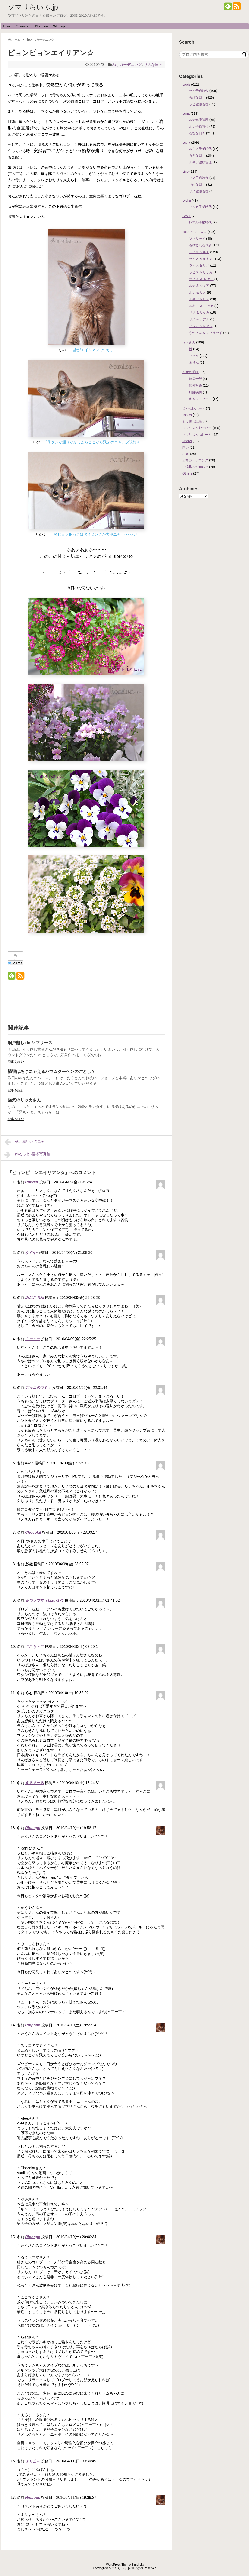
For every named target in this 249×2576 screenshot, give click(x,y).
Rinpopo (32, 1828)
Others (187, 473)
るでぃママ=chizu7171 (44, 1600)
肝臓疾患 (195, 392)
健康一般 (195, 379)
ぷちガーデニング (127, 65)
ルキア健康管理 (200, 162)
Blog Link (41, 26)
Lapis (186, 84)
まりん (194, 362)
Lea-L (186, 216)
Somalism (23, 26)
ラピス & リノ (199, 265)
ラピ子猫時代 (198, 91)
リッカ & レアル (201, 326)
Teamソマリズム (194, 232)
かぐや (30, 1253)
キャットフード (200, 399)
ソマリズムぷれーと (196, 434)
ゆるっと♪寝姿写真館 (27, 1154)
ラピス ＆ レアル (201, 279)
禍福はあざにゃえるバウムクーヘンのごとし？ (51, 1071)
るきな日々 (197, 155)
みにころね (34, 1298)
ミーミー (32, 1339)
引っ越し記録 (192, 421)
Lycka (186, 200)
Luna (186, 113)
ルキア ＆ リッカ (201, 306)
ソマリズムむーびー (196, 428)
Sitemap (59, 26)
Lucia (186, 142)
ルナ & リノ (197, 292)
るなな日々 (197, 133)
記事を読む (16, 1062)
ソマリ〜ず (197, 238)
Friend (187, 441)
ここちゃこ (34, 1647)
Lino (185, 171)
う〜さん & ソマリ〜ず (205, 333)
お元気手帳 (190, 372)
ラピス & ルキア (201, 259)
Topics (187, 415)
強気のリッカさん (24, 1100)
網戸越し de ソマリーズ (30, 1042)
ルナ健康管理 (198, 120)
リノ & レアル (199, 319)
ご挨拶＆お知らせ (195, 467)
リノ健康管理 (198, 191)
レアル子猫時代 (200, 222)
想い (185, 447)
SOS (185, 454)
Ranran (31, 1182)
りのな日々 (153, 65)
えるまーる (34, 1783)
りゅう (194, 356)
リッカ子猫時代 (200, 207)
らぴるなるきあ (200, 245)
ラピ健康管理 (198, 104)
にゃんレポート (193, 408)
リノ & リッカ (199, 312)
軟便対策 (195, 385)
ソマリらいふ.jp (33, 7)
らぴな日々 (197, 97)
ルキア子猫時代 (200, 149)
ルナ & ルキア (199, 285)
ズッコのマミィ (38, 1388)
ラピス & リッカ (201, 272)
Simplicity (138, 2564)
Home (7, 26)
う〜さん (188, 342)
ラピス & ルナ (199, 252)
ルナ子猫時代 (198, 126)
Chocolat (33, 1532)
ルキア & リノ (199, 299)
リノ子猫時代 (198, 178)
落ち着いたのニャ (24, 1142)
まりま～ (32, 2461)
